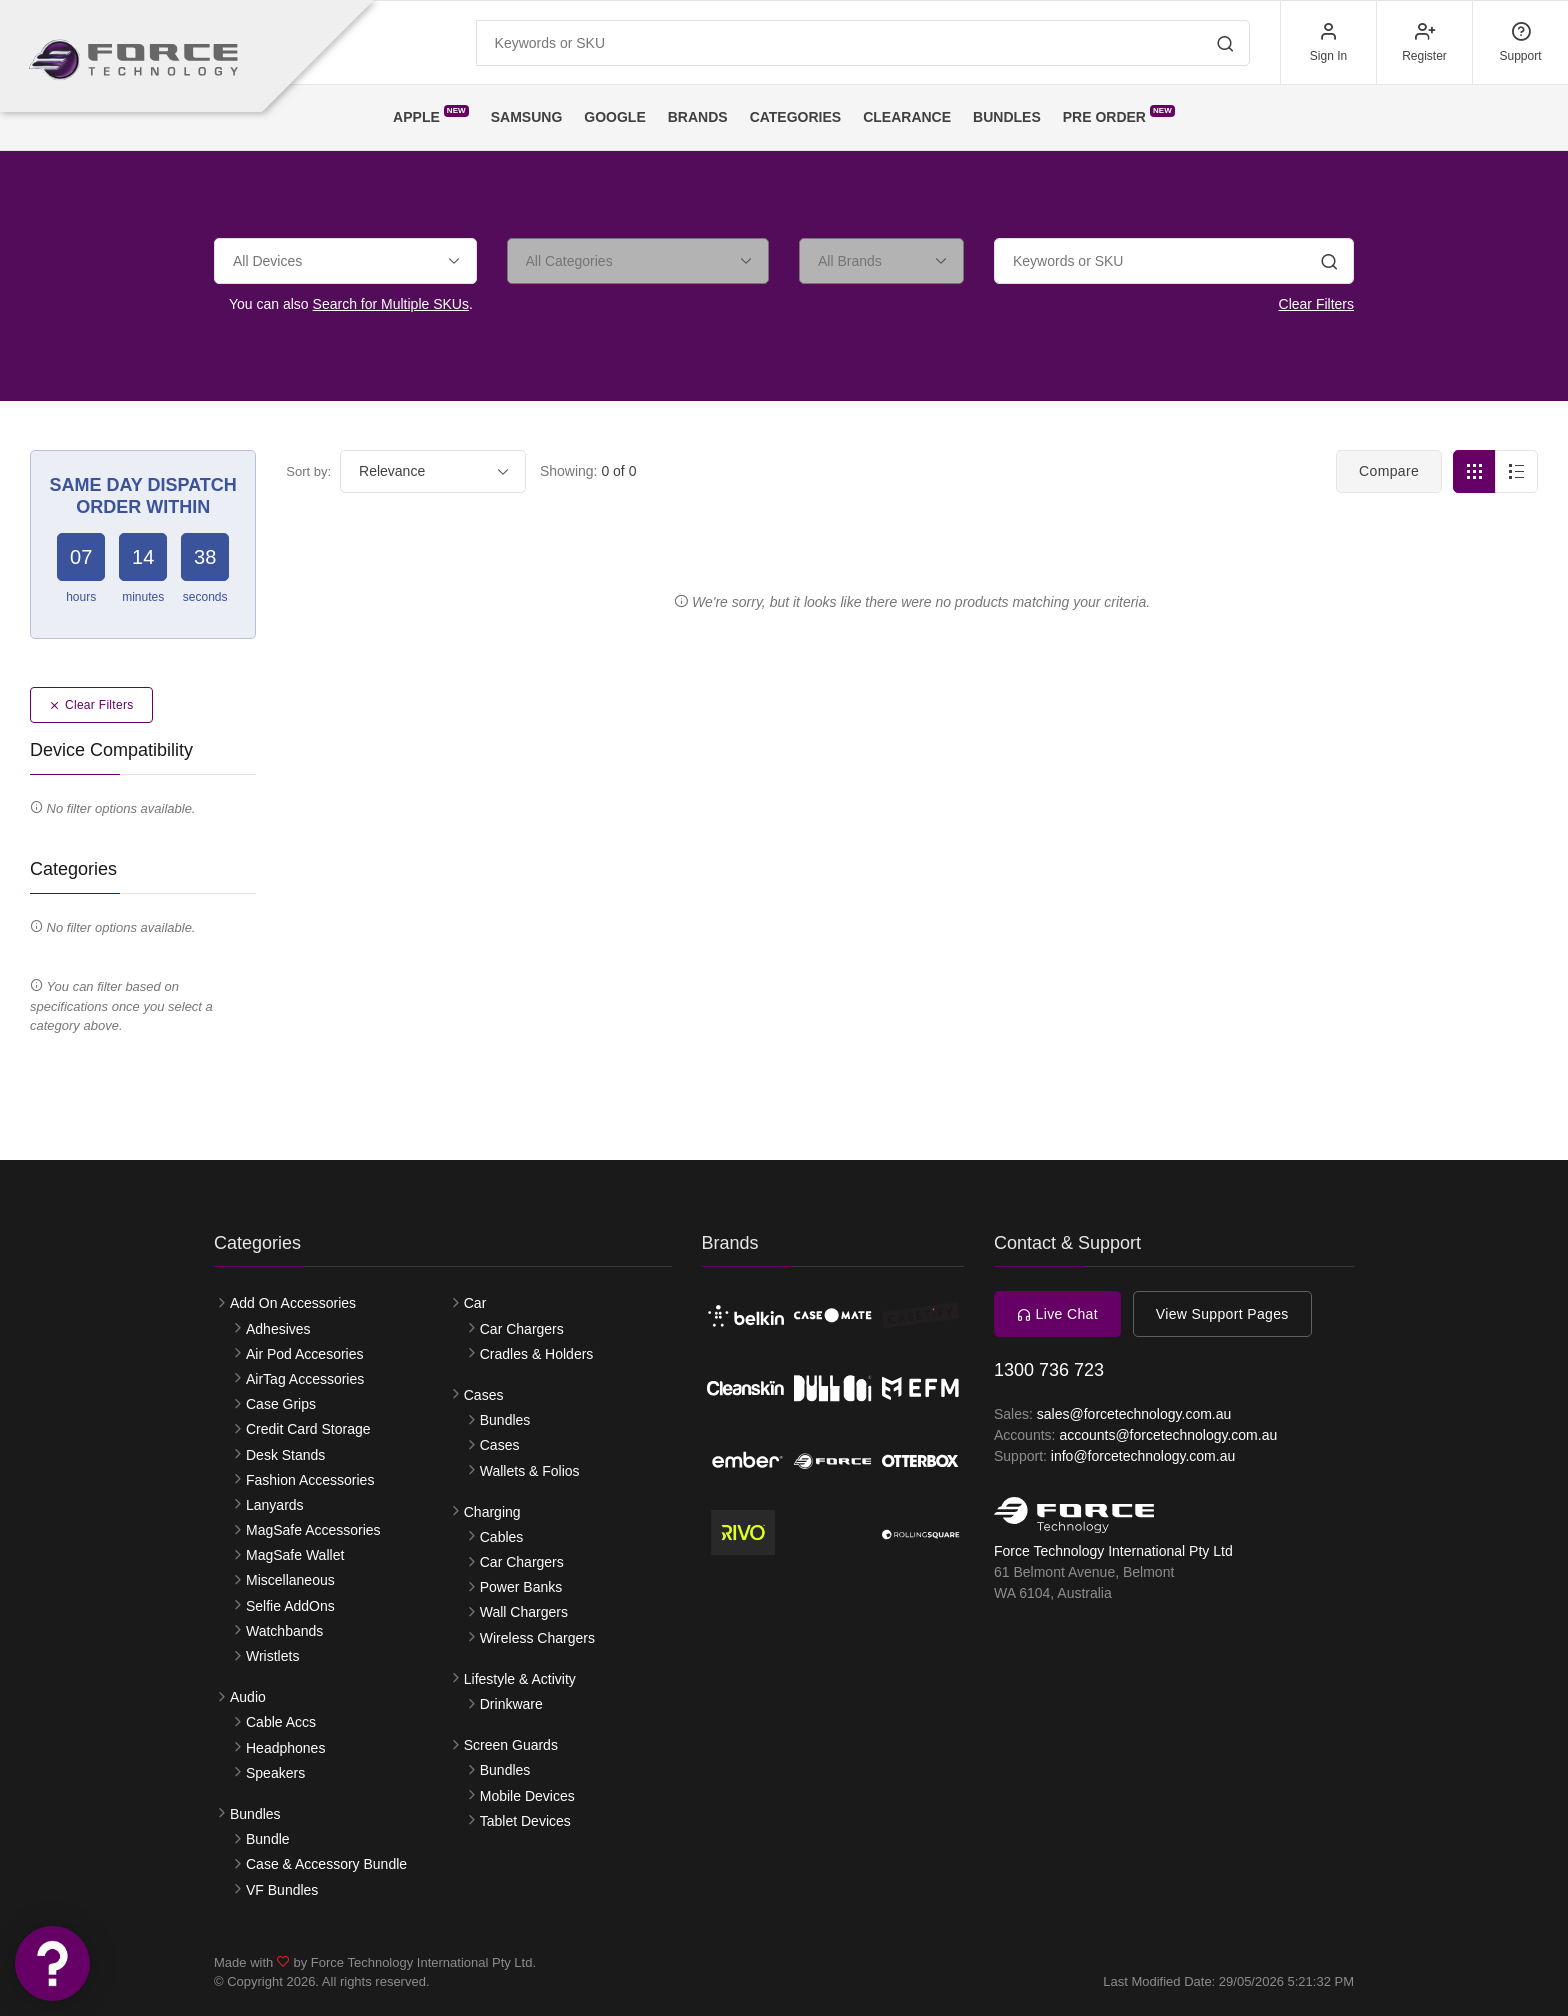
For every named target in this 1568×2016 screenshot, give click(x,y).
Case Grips (281, 1404)
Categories (796, 117)
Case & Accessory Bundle (326, 1864)
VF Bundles (282, 1890)
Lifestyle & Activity (520, 1679)
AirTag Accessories (305, 1379)
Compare (1389, 471)
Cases (484, 1395)
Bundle (268, 1839)
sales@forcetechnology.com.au (1134, 1414)
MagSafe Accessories (313, 1530)
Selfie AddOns (290, 1606)
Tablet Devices (525, 1821)
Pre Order (1119, 115)
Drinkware (511, 1704)
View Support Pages (1222, 1314)
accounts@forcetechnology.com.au (1168, 1435)
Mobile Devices (527, 1796)
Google (614, 117)
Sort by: (308, 471)
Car (475, 1303)
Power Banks (521, 1587)
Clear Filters (1316, 304)
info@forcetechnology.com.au (1143, 1456)
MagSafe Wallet (295, 1555)
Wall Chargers (524, 1612)
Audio (248, 1697)
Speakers (275, 1773)
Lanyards (275, 1505)
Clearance (907, 117)
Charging (492, 1512)
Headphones (285, 1748)
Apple (431, 115)
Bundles (1007, 117)
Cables (502, 1537)
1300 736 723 (1049, 1370)
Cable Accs (281, 1722)
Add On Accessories (293, 1303)
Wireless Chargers (537, 1638)
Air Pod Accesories (305, 1354)
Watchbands (284, 1631)
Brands (698, 117)
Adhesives (278, 1329)
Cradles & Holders (537, 1354)
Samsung (527, 117)
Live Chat (1057, 1314)
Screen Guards (511, 1745)
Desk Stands (285, 1455)
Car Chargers (522, 1329)
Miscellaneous (290, 1580)
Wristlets (272, 1656)
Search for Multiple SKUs (391, 304)
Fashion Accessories (310, 1480)
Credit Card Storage (308, 1429)
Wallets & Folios (530, 1471)
